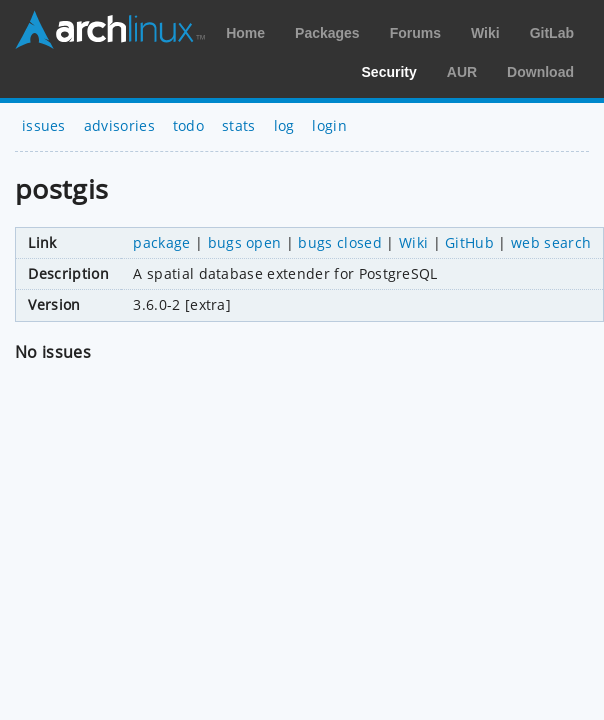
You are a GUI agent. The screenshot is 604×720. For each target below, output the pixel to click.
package (161, 242)
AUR (462, 72)
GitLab (552, 33)
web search (551, 242)
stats (239, 125)
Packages (327, 33)
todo (188, 125)
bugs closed (340, 242)
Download (540, 72)
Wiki (485, 33)
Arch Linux (110, 30)
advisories (119, 125)
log (284, 125)
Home (245, 33)
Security (389, 72)
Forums (415, 33)
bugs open (245, 242)
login (329, 125)
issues (44, 125)
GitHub (469, 242)
